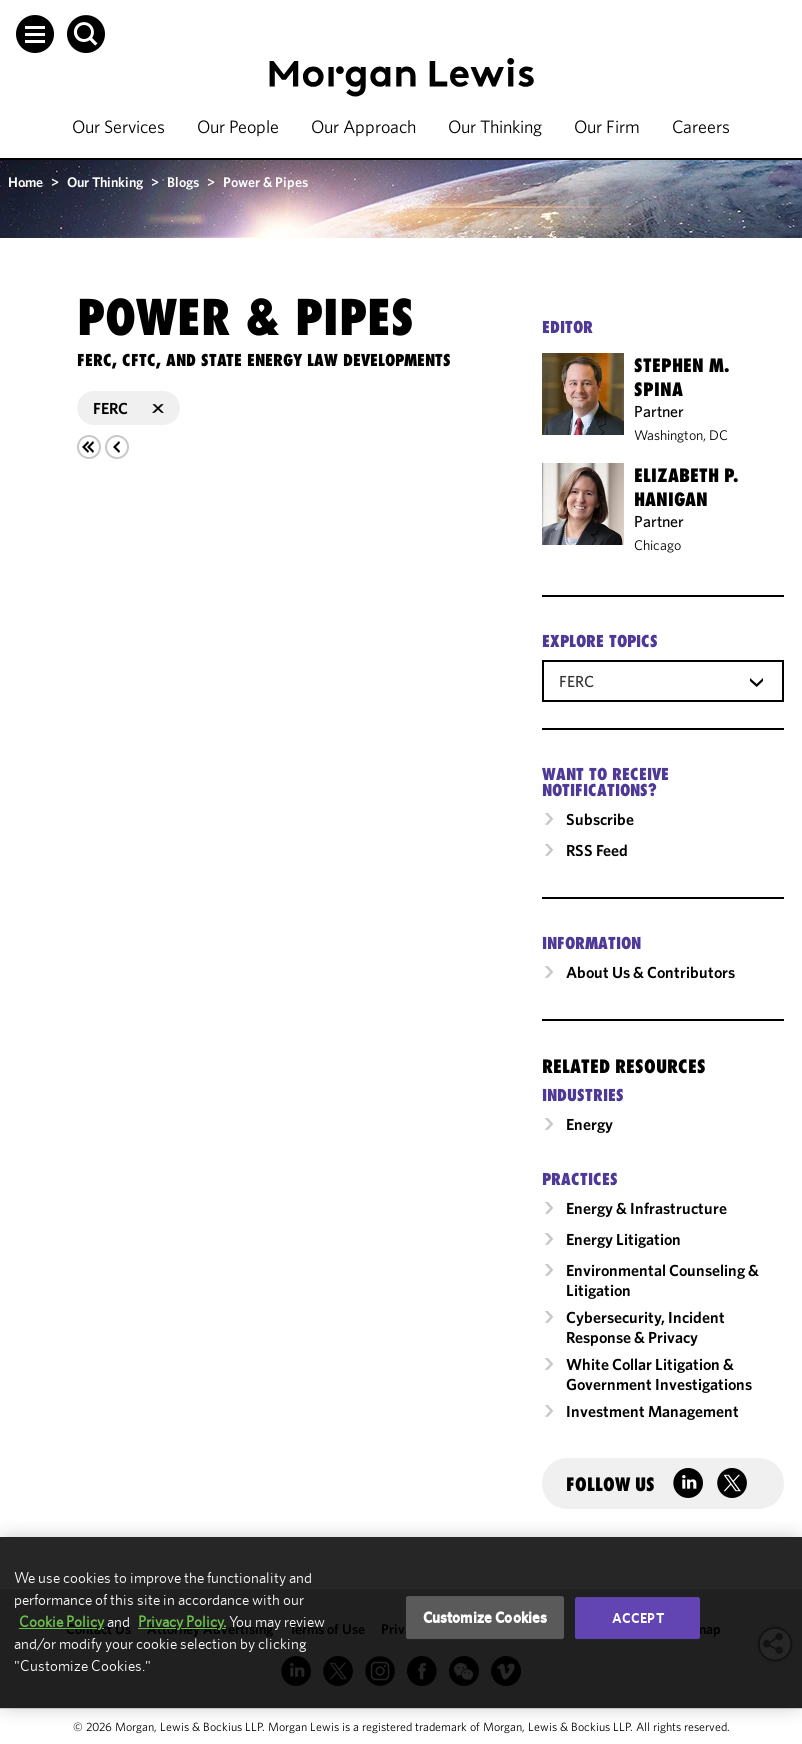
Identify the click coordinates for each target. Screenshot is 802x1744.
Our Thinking (495, 126)
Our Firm (607, 126)
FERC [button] (128, 408)
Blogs (183, 182)
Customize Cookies (485, 1617)
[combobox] (663, 680)
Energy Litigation (623, 1239)
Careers (701, 126)
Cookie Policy (61, 1621)
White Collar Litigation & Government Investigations (659, 1374)
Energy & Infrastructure (646, 1208)
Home (25, 182)
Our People (238, 126)
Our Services (118, 126)
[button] (35, 34)
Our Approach (363, 126)
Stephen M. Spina (681, 377)
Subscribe (600, 819)
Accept (638, 1618)
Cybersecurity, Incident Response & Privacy (645, 1327)
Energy (589, 1124)
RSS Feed (597, 850)
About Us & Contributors (650, 972)
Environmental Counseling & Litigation (662, 1280)
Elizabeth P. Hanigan (686, 487)
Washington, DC (681, 435)
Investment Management (652, 1411)
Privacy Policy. (182, 1621)
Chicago (657, 545)
